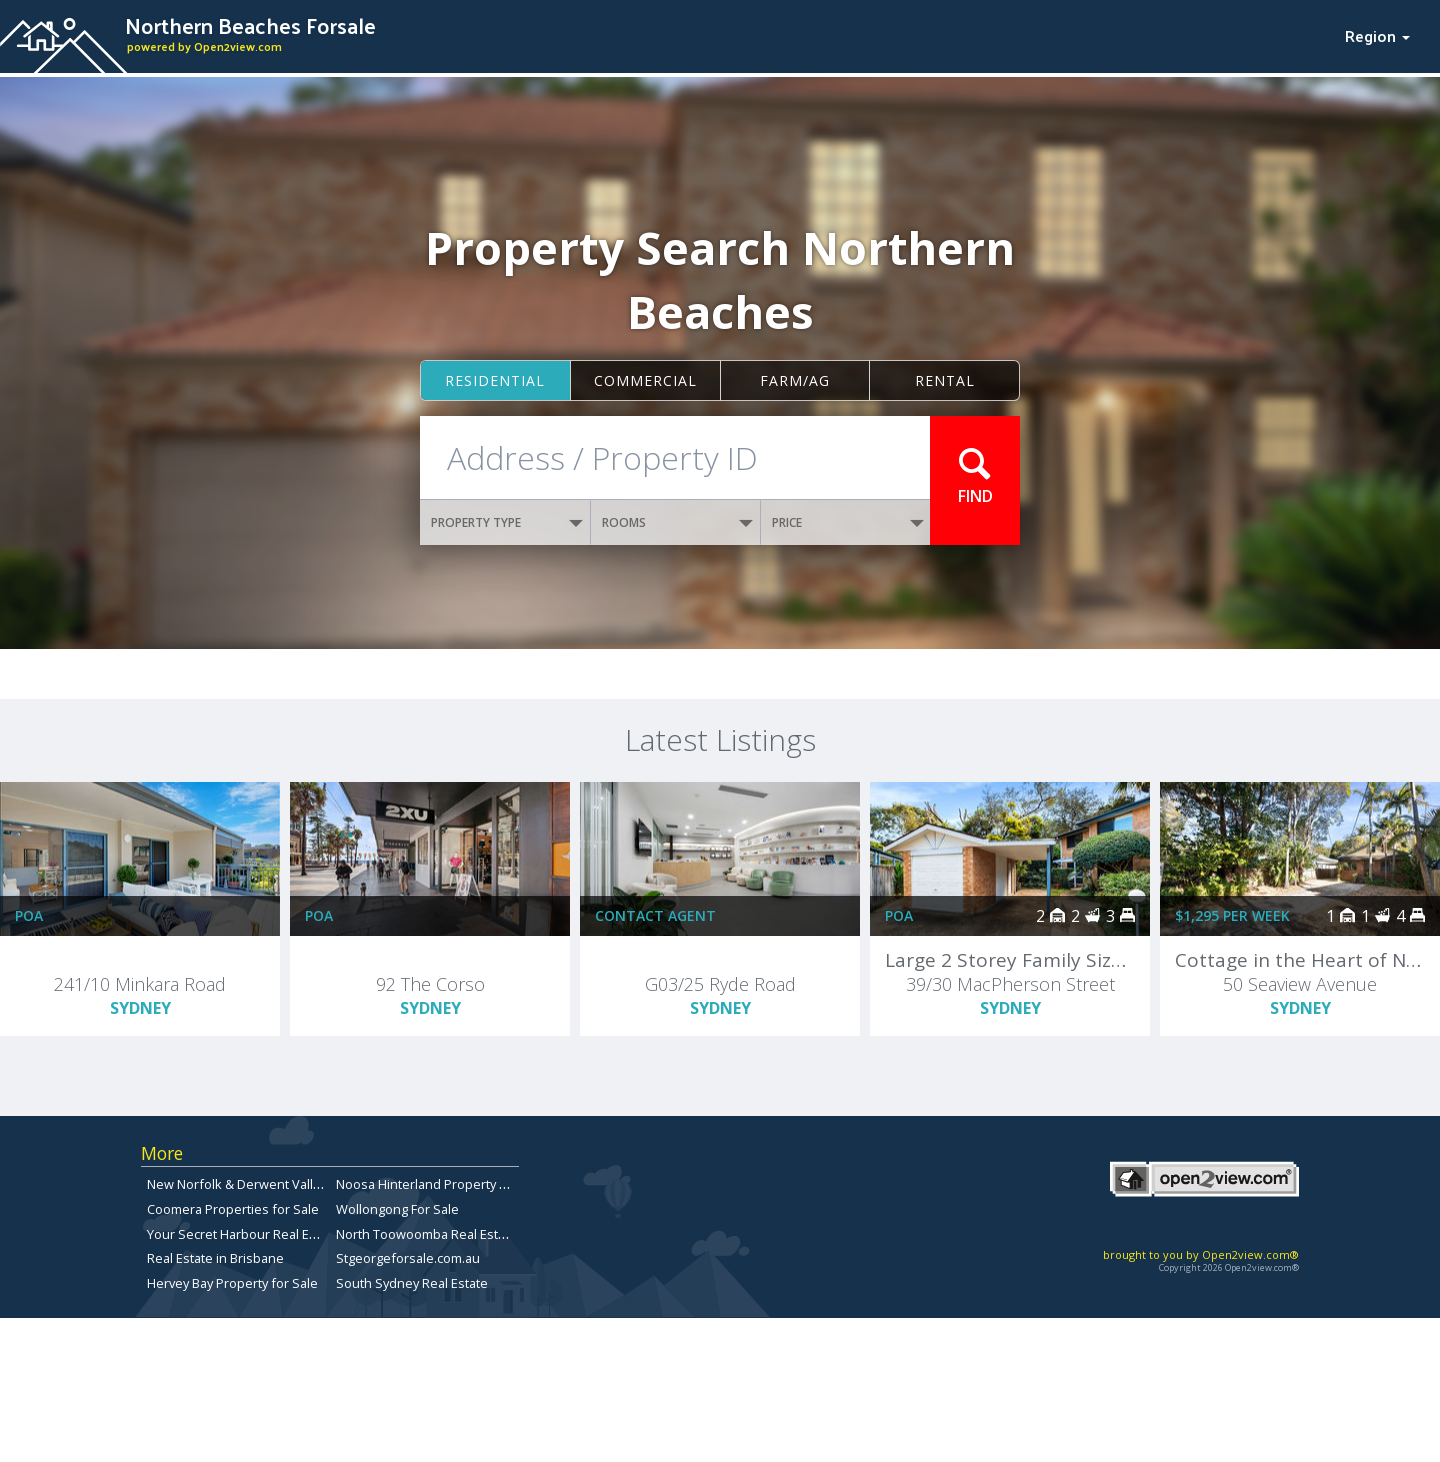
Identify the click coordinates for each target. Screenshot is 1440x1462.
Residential (495, 380)
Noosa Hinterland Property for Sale (441, 1184)
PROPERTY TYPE (507, 522)
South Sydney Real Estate (412, 1283)
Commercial (645, 380)
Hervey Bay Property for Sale (232, 1283)
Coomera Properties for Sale (233, 1209)
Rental (945, 380)
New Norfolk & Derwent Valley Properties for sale (295, 1184)
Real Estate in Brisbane (215, 1258)
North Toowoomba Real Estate (426, 1234)
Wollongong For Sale (397, 1209)
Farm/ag (795, 380)
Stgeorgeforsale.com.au (408, 1258)
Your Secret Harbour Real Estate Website (269, 1234)
